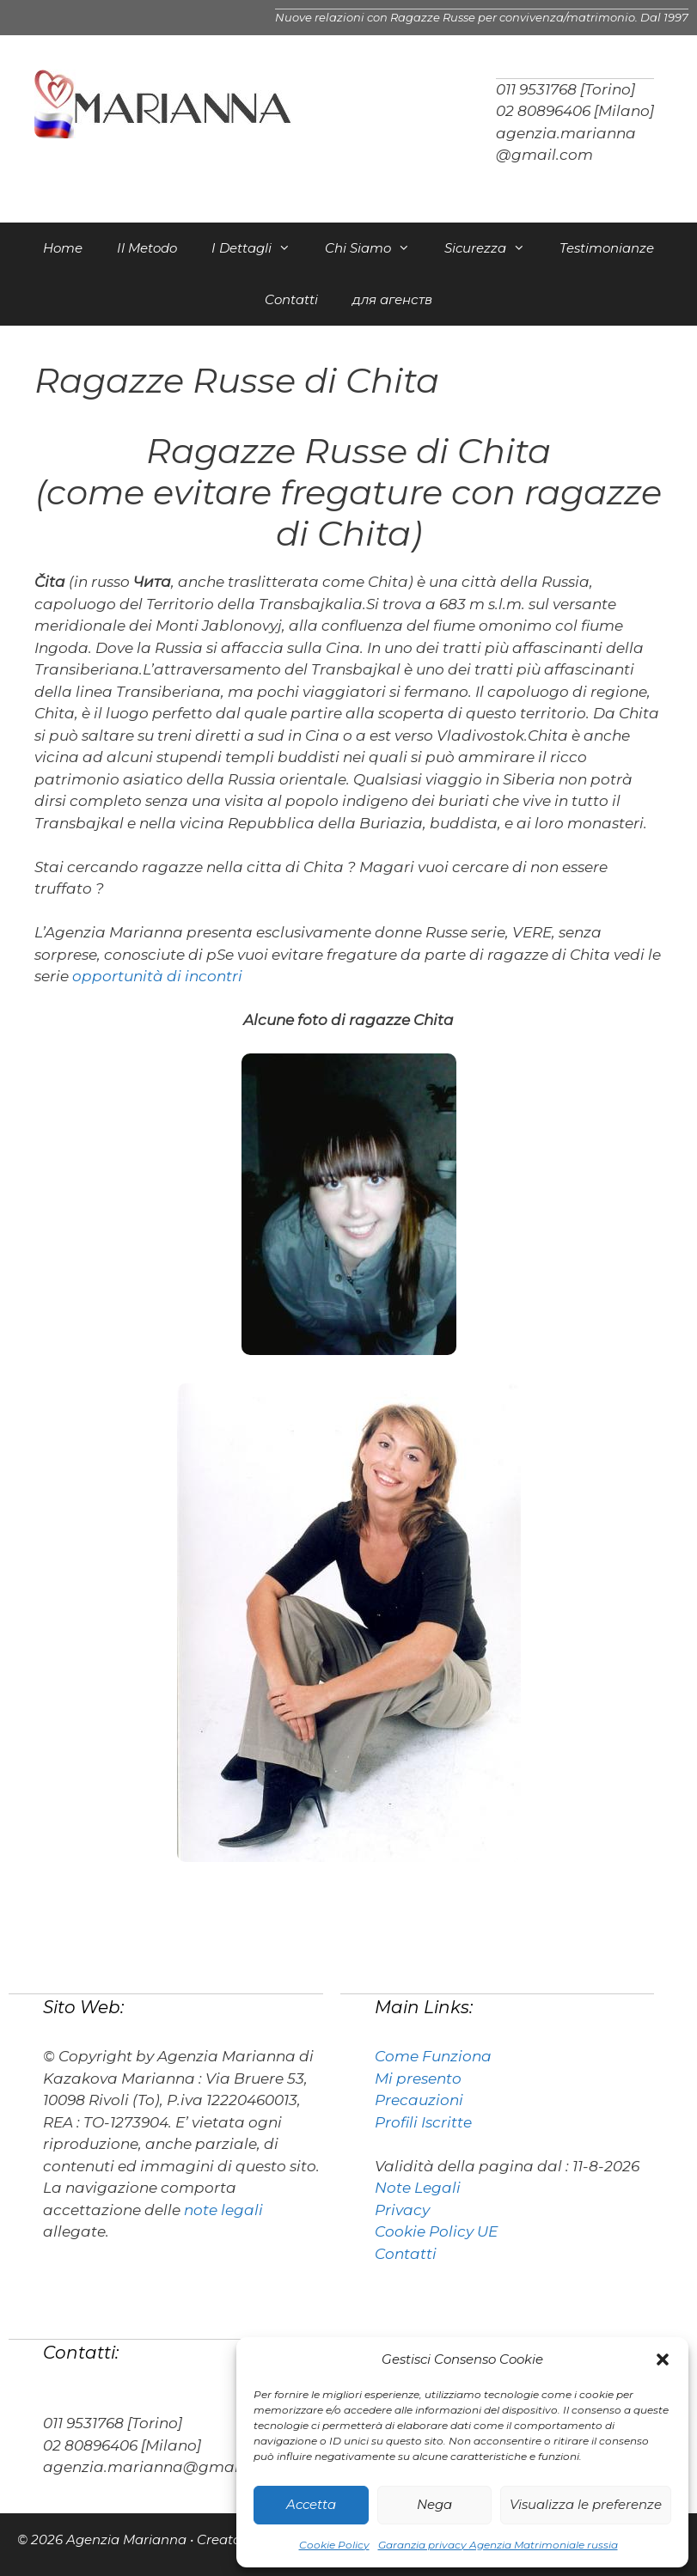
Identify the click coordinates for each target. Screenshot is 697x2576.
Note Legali (418, 2187)
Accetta (311, 2504)
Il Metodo (147, 248)
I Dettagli (259, 248)
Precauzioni (419, 2100)
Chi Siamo (376, 248)
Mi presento (418, 2078)
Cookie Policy (334, 2544)
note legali (223, 2210)
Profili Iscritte (423, 2122)
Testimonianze (606, 248)
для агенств (392, 299)
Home (63, 248)
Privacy (402, 2210)
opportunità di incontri (157, 976)
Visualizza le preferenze (586, 2504)
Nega (434, 2504)
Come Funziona (433, 2056)
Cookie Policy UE (436, 2231)
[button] (662, 2359)
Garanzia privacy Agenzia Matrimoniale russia (498, 2544)
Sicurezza (493, 248)
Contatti (291, 299)
